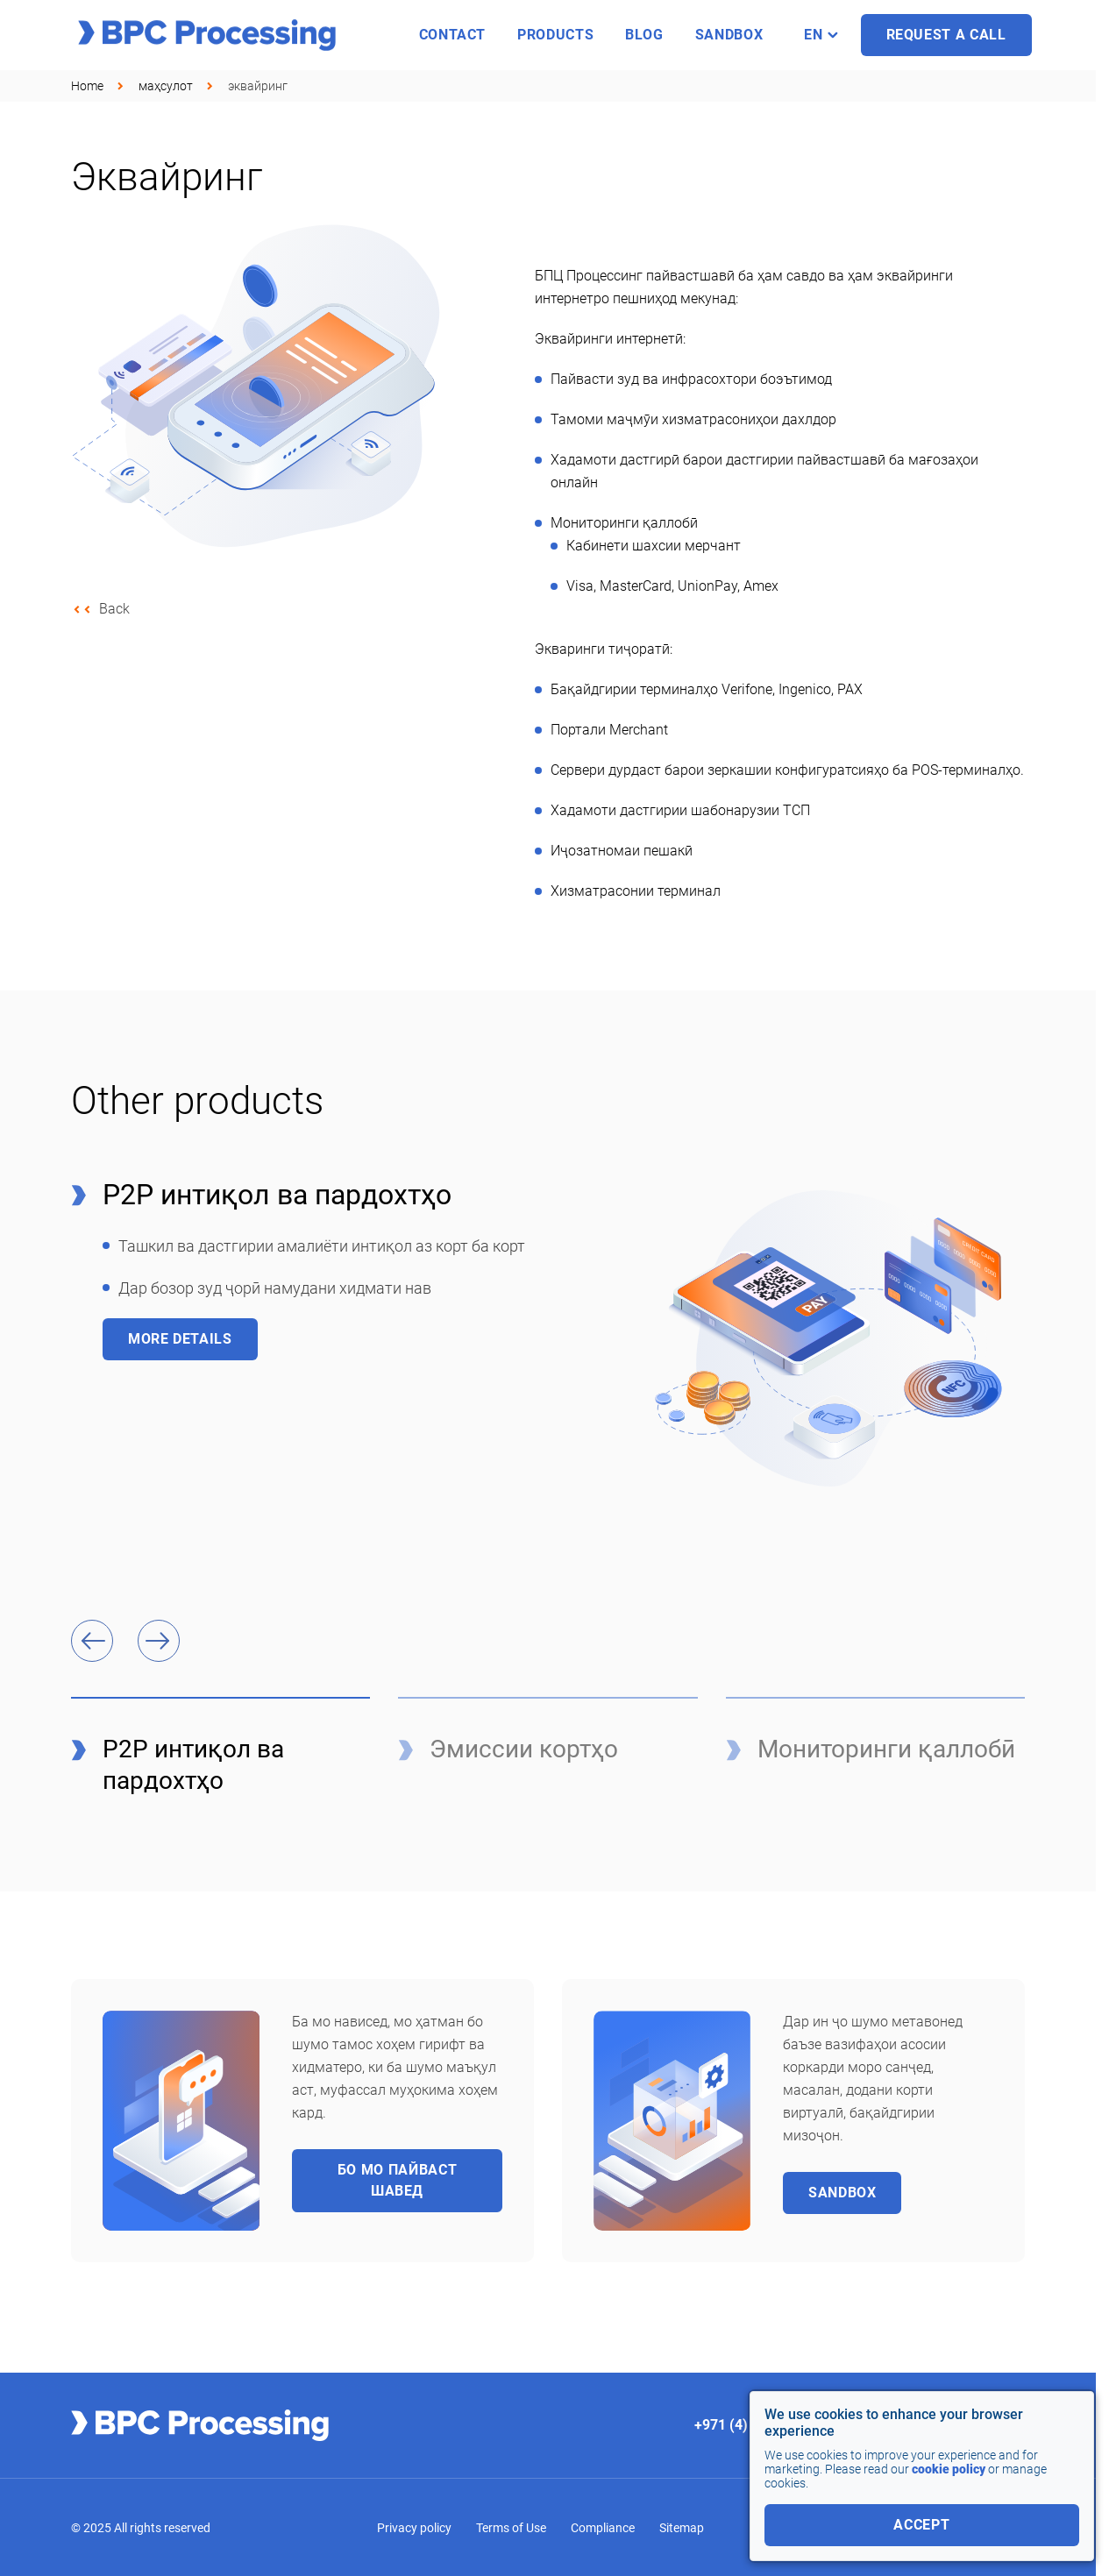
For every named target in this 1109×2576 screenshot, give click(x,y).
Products (555, 34)
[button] (92, 1641)
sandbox (729, 34)
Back (114, 608)
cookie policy (948, 2469)
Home (87, 86)
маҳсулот (166, 86)
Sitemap (681, 2528)
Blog (644, 34)
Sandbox (842, 2192)
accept (921, 2524)
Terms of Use (511, 2528)
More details (180, 1339)
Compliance (603, 2528)
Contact (452, 34)
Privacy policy (414, 2528)
